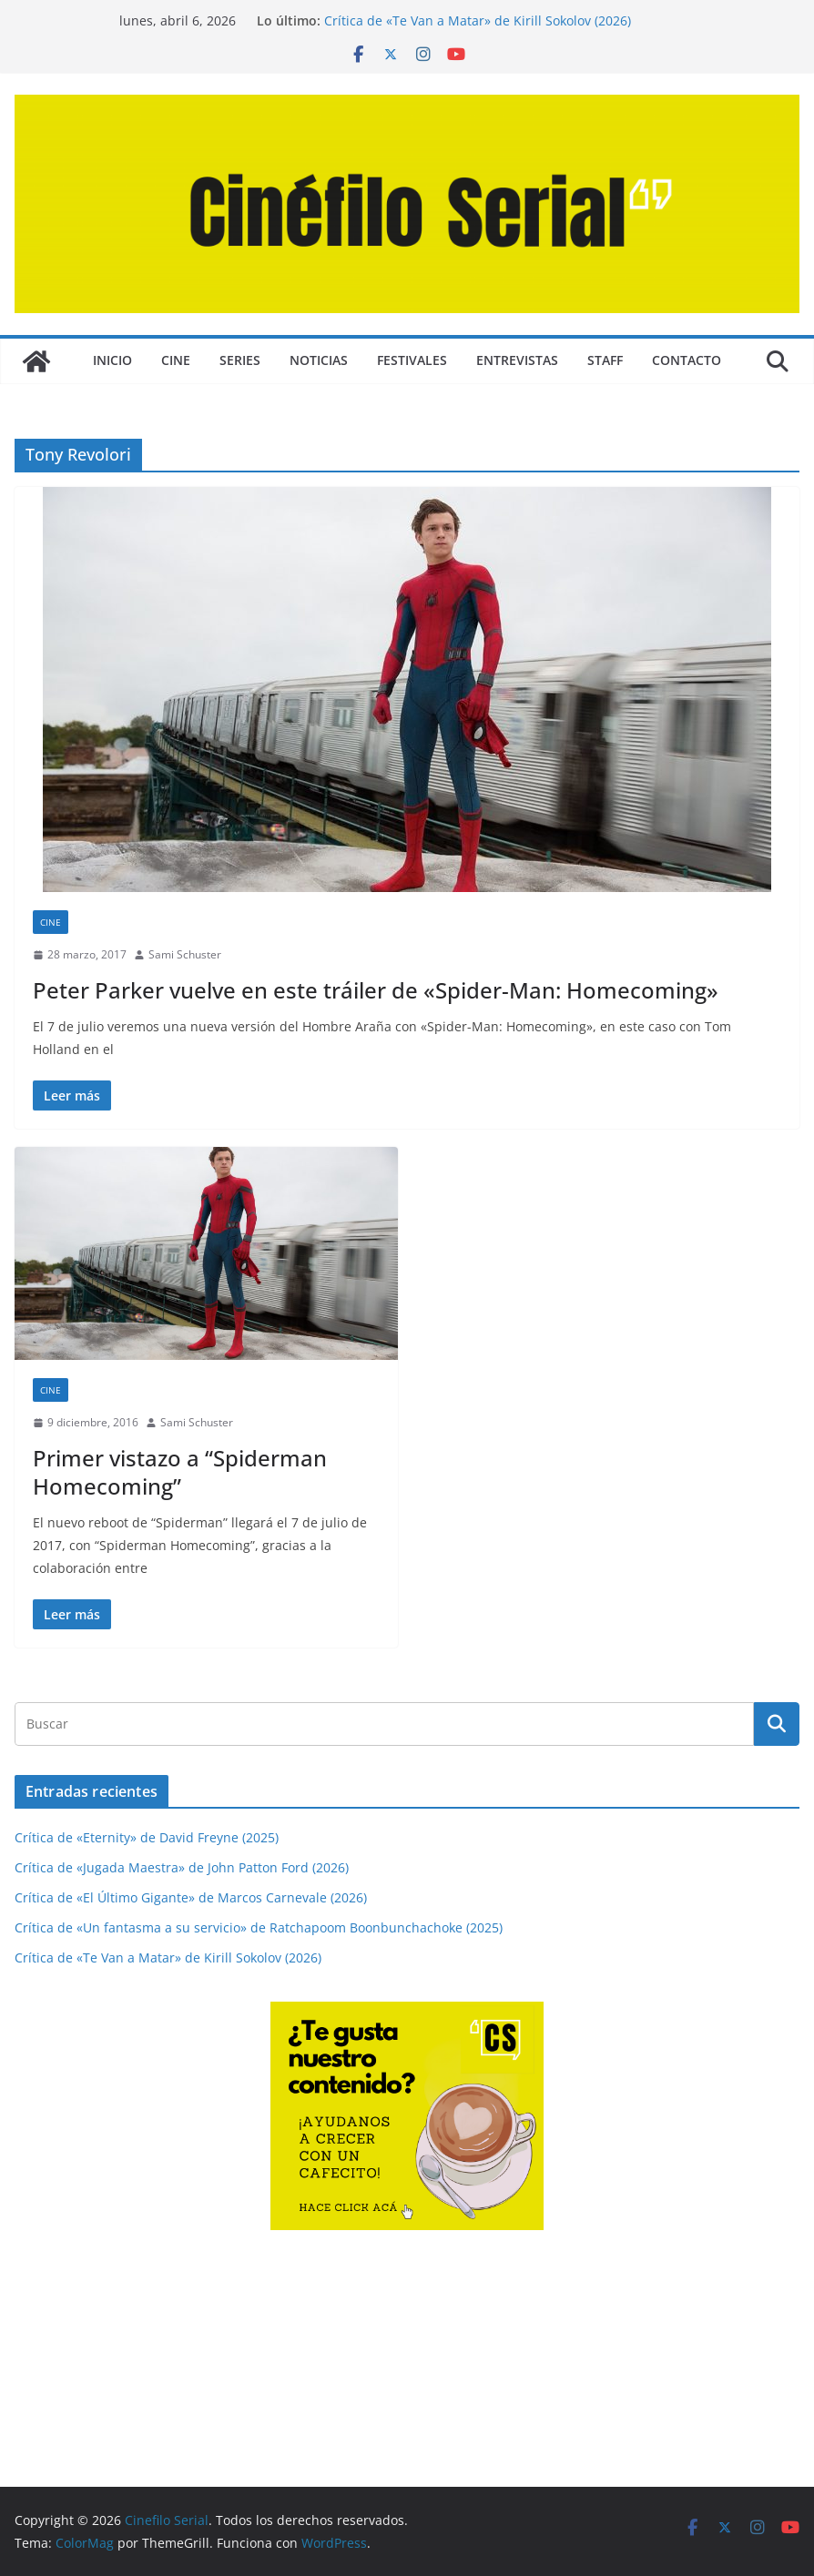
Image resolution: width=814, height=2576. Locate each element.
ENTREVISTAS (517, 360)
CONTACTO (686, 360)
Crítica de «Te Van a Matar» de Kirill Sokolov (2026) (477, 20)
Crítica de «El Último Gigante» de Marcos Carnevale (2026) (191, 1897)
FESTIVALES (412, 360)
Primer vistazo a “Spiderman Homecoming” (180, 1472)
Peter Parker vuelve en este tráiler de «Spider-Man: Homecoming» (375, 990)
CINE (175, 360)
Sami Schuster (184, 954)
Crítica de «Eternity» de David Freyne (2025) (147, 1837)
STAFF (605, 360)
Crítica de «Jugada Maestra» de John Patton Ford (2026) (182, 1867)
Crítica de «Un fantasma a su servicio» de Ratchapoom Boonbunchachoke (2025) (259, 1927)
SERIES (239, 360)
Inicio (112, 360)
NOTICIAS (319, 360)
